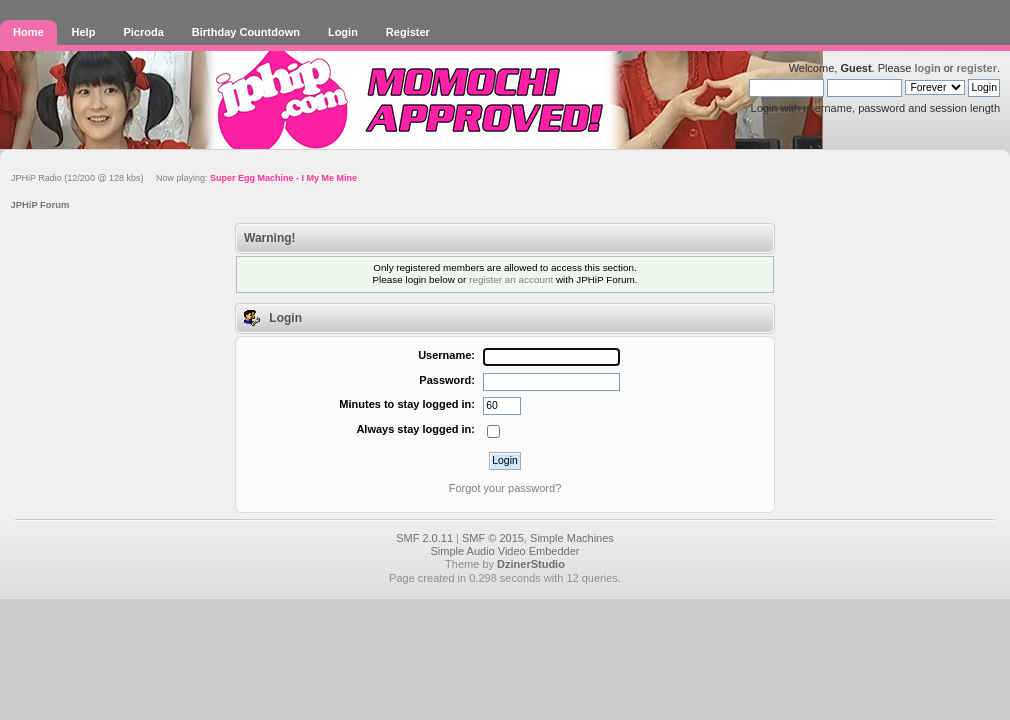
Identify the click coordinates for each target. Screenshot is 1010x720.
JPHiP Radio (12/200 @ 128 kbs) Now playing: (184, 178)
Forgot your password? (505, 488)
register (977, 68)
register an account (511, 279)
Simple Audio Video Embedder (504, 551)
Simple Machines (572, 538)
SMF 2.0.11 (424, 538)
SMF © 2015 (493, 538)
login (927, 68)
